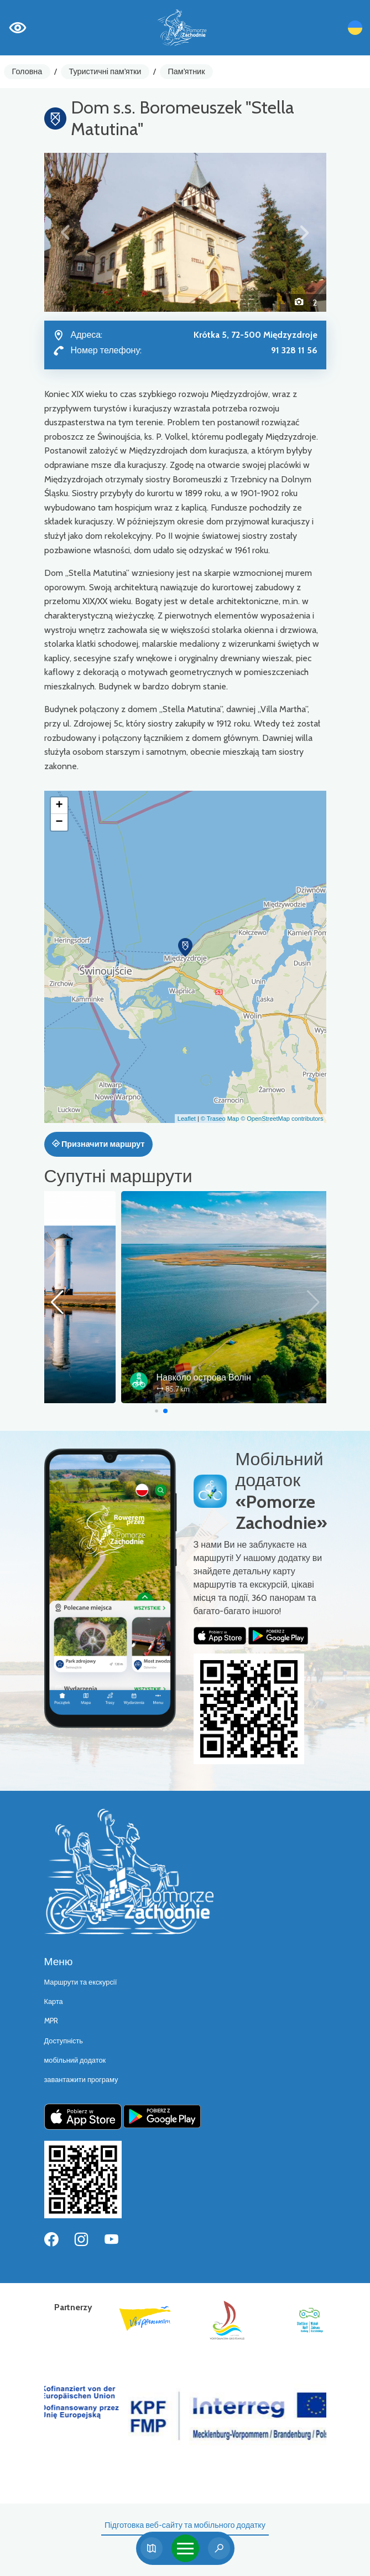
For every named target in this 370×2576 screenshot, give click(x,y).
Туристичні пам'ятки (105, 71)
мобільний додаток (75, 2060)
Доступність (64, 2041)
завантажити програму (81, 2079)
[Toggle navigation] (185, 2548)
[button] (65, 232)
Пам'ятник (186, 71)
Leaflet (187, 1118)
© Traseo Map (220, 1118)
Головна (27, 71)
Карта (53, 2001)
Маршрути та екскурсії (80, 1982)
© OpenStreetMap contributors (282, 1118)
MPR (51, 2021)
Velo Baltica (102, 1377)
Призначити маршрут (98, 1144)
